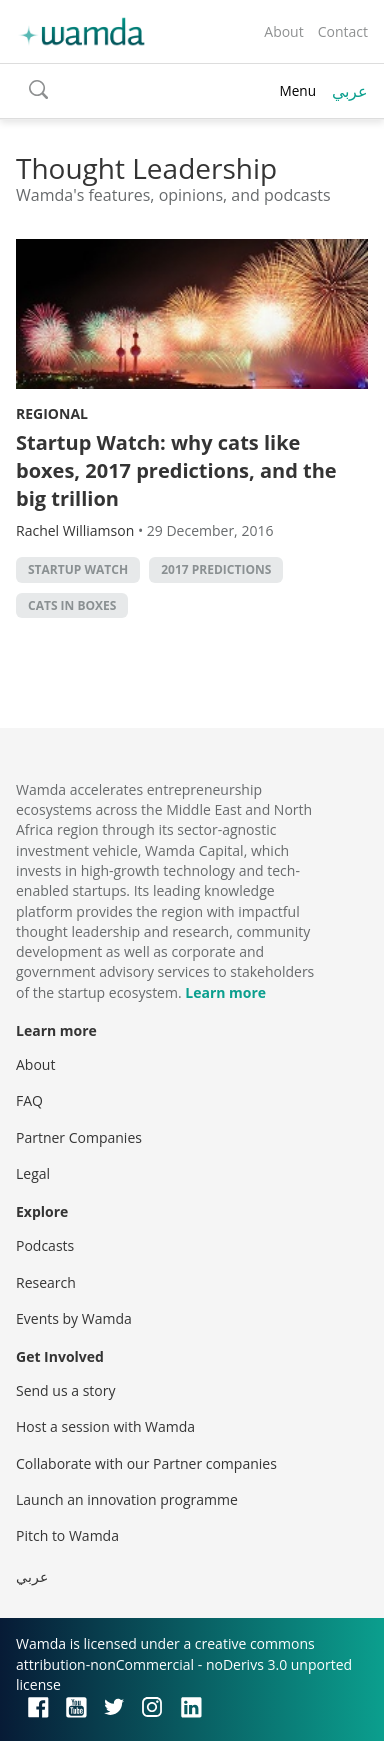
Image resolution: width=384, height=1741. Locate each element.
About (283, 31)
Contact (343, 31)
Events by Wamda (74, 1318)
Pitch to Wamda (67, 1535)
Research (46, 1282)
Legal (33, 1173)
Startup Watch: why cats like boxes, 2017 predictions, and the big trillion (176, 470)
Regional (52, 413)
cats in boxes (72, 605)
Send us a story (65, 1390)
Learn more (225, 992)
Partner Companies (79, 1137)
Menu (297, 90)
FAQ (29, 1100)
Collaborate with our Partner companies (146, 1463)
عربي (350, 91)
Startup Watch (78, 569)
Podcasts (45, 1245)
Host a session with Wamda (105, 1426)
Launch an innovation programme (127, 1499)
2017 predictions (216, 569)
